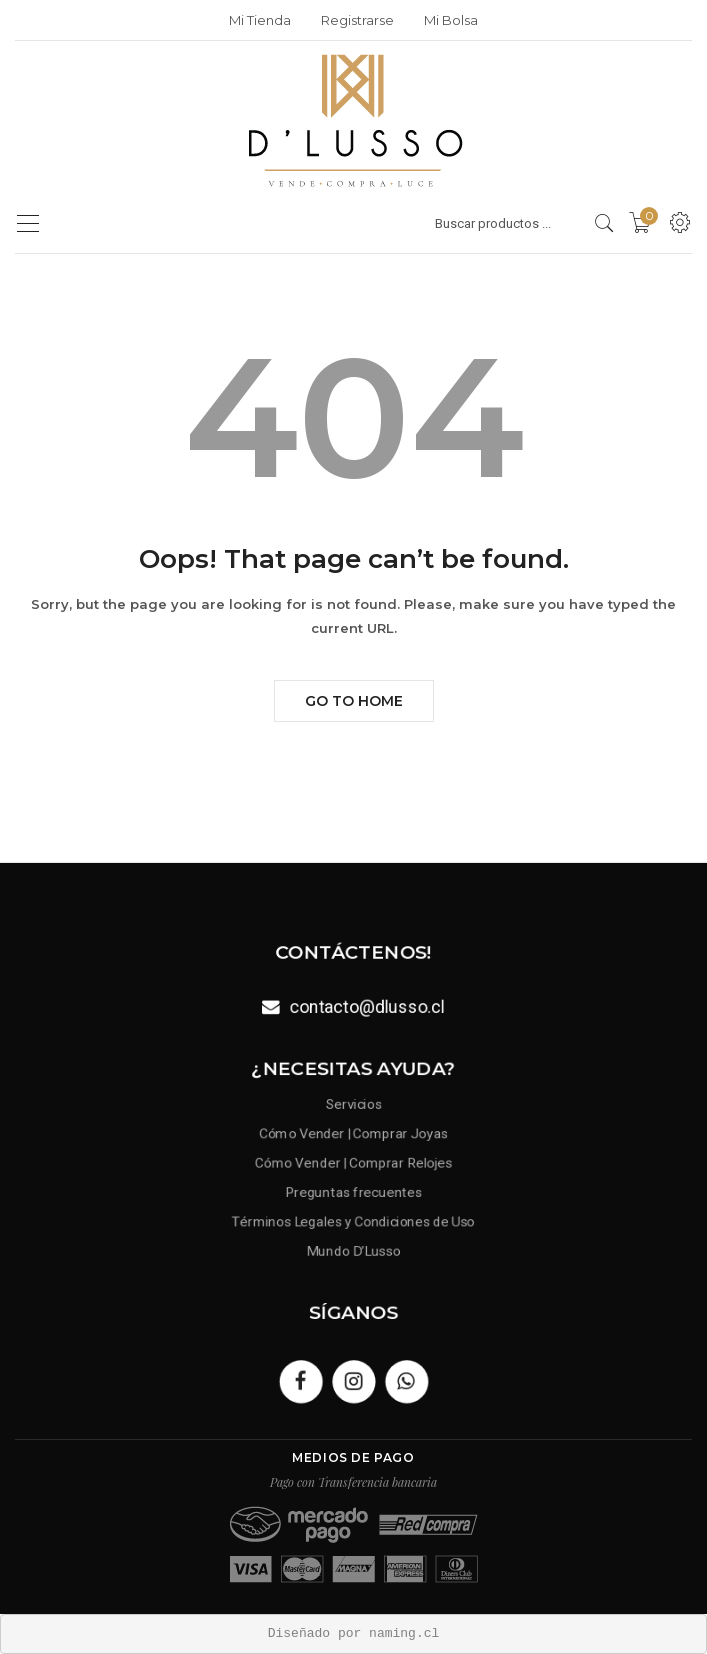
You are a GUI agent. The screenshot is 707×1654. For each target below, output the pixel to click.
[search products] (604, 223)
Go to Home (354, 701)
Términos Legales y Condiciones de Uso (353, 1218)
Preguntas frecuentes (353, 1190)
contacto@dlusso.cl (366, 1005)
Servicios (353, 1108)
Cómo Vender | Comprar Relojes (354, 1163)
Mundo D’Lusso (354, 1245)
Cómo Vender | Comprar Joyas (353, 1135)
